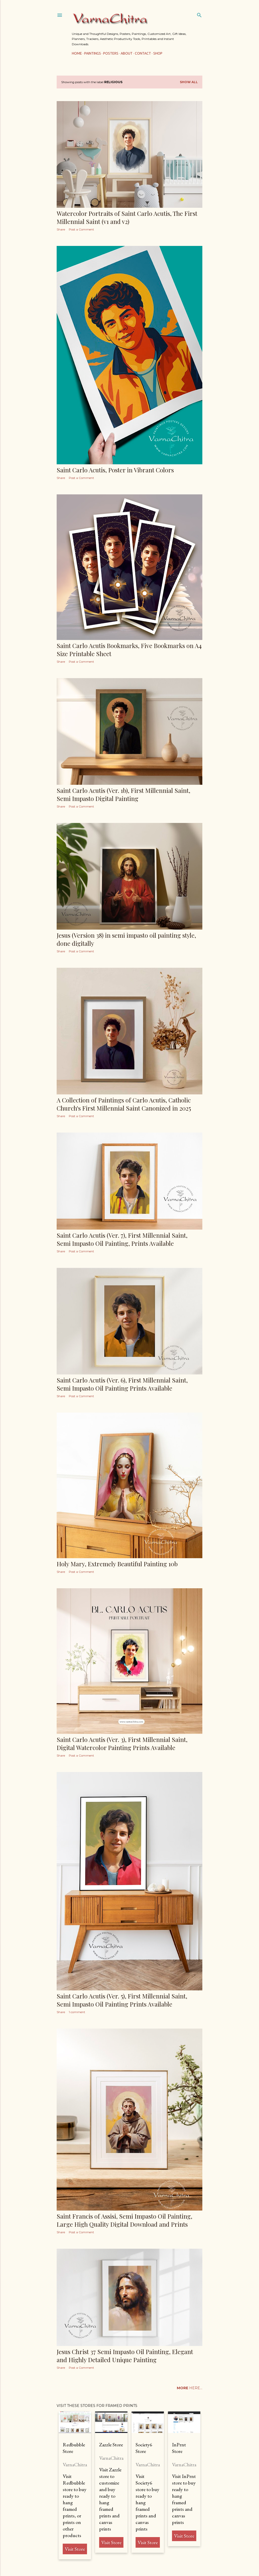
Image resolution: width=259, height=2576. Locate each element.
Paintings (92, 53)
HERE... (189, 2388)
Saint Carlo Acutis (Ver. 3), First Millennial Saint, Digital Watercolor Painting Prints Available (122, 1743)
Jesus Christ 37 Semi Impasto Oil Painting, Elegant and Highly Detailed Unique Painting (125, 2356)
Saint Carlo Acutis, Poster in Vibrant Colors (115, 470)
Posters (110, 53)
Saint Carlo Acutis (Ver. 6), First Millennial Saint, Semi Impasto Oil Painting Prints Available (122, 1384)
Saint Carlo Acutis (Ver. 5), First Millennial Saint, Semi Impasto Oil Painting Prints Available (122, 2000)
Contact (143, 53)
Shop (157, 53)
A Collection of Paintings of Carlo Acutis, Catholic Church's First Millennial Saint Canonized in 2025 (124, 1104)
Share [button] (61, 229)
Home (77, 53)
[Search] (199, 14)
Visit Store (75, 2549)
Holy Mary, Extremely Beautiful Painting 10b (117, 1564)
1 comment (77, 2012)
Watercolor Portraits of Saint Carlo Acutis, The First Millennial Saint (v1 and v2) (127, 217)
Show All (189, 82)
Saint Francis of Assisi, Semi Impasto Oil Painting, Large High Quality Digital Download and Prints (124, 2220)
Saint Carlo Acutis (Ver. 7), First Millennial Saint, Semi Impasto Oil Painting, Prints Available (122, 1239)
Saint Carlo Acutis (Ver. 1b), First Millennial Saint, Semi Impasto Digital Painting (123, 794)
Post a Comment (81, 229)
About (127, 53)
